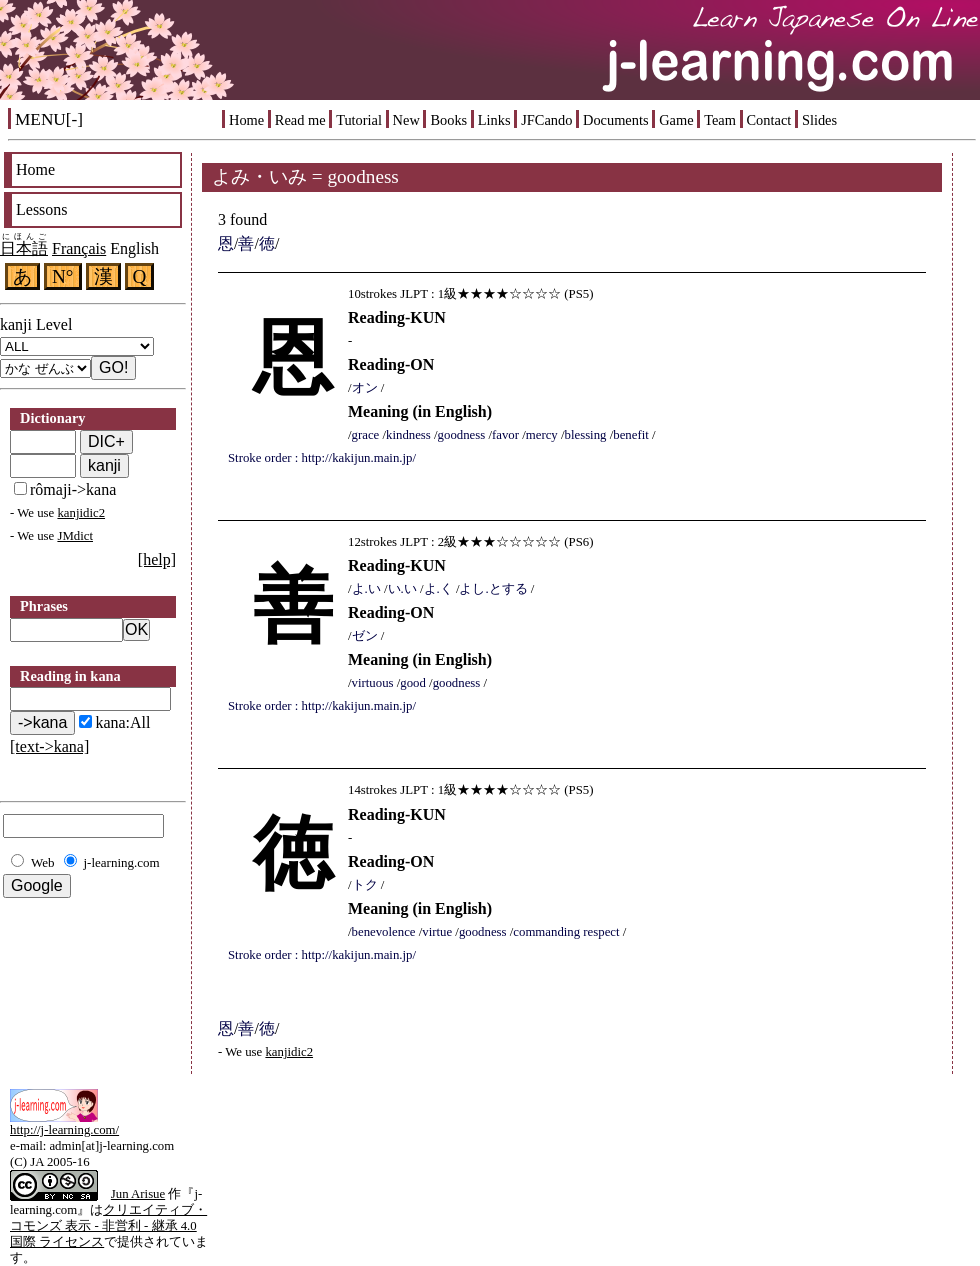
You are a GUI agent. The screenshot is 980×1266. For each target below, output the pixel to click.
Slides (819, 120)
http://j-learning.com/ (64, 1130)
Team (720, 120)
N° (63, 276)
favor (505, 435)
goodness (462, 435)
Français (79, 248)
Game (676, 120)
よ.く (438, 589)
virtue (437, 932)
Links (494, 120)
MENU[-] (49, 119)
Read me (300, 120)
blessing (586, 435)
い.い (402, 589)
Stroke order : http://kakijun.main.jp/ (322, 458)
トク (365, 885)
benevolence (384, 932)
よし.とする (493, 589)
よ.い (366, 589)
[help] (157, 559)
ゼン (365, 636)
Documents (616, 120)
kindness (408, 435)
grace (366, 435)
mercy (542, 435)
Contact (769, 120)
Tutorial (359, 120)
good (413, 683)
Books (448, 120)
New (406, 120)
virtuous (373, 683)
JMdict (75, 536)
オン (365, 388)
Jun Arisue (138, 1194)
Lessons (42, 209)
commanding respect (566, 932)
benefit (631, 435)
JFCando (546, 120)
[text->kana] (49, 746)
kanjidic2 (81, 513)
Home (246, 120)
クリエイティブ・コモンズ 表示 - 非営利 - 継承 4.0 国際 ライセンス (108, 1226)
